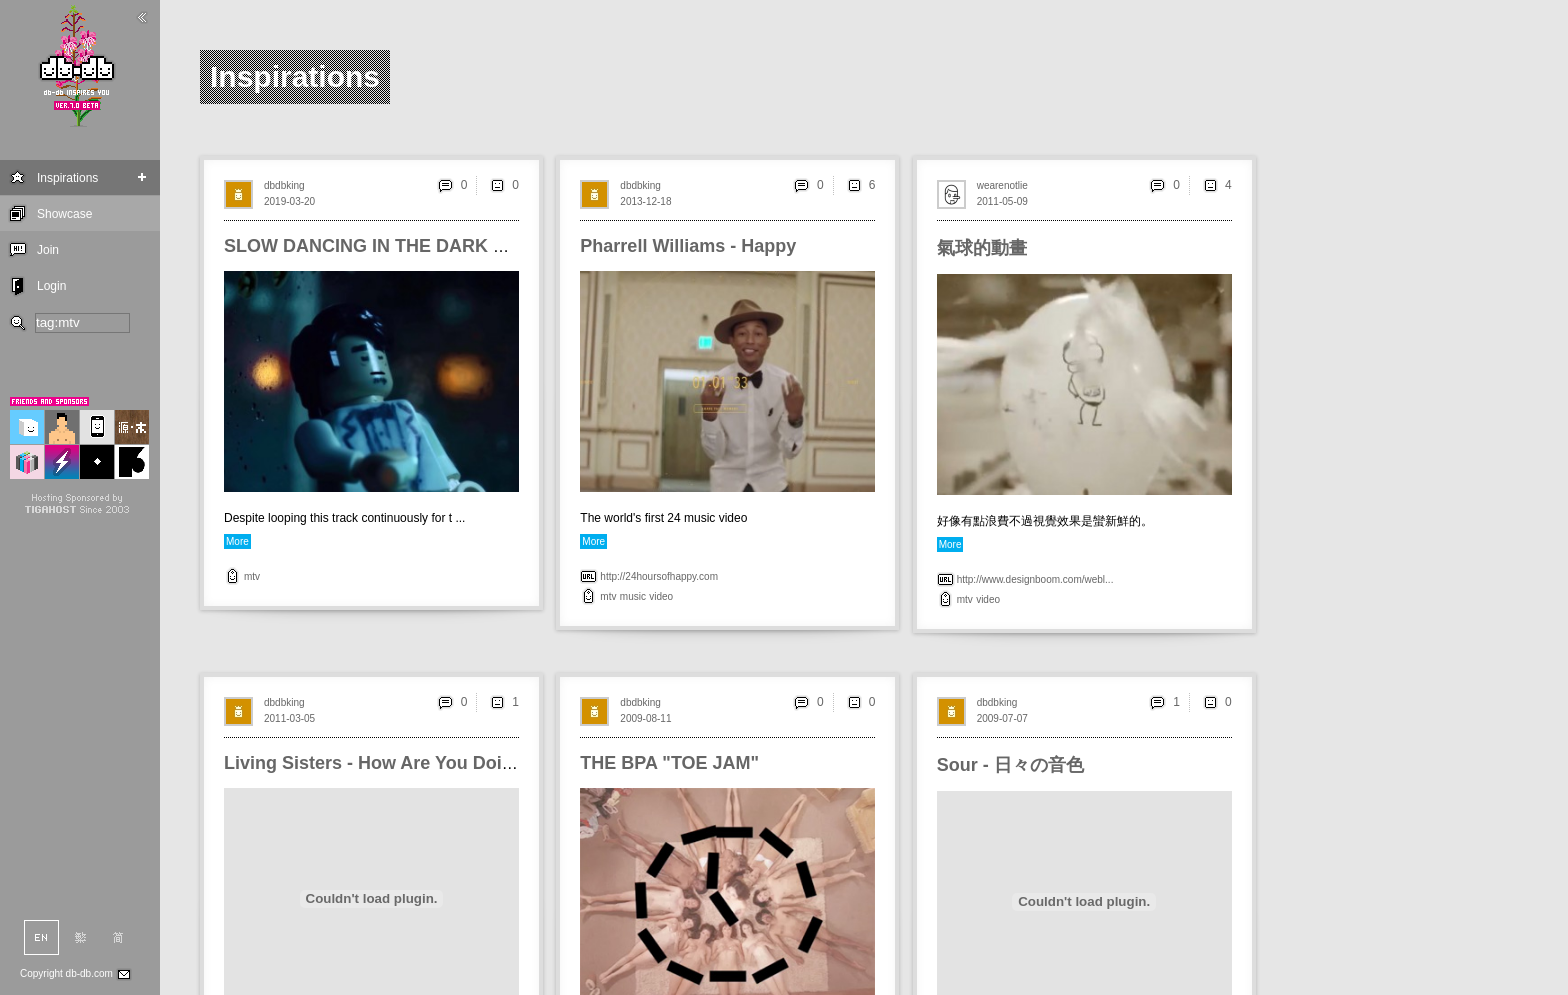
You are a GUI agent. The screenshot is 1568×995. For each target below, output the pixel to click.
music (633, 596)
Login (51, 286)
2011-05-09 (1002, 201)
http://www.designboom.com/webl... (1035, 579)
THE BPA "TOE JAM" (669, 763)
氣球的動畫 (982, 248)
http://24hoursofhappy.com (659, 576)
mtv (252, 576)
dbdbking (284, 185)
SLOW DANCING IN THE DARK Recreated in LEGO (440, 246)
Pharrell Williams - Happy (688, 246)
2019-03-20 (289, 201)
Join (48, 250)
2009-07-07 (1002, 718)
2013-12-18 (645, 201)
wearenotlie (1002, 185)
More (237, 541)
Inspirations (67, 178)
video (661, 596)
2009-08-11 (645, 718)
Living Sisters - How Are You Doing (374, 763)
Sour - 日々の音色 (1010, 765)
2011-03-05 (289, 718)
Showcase (64, 214)
